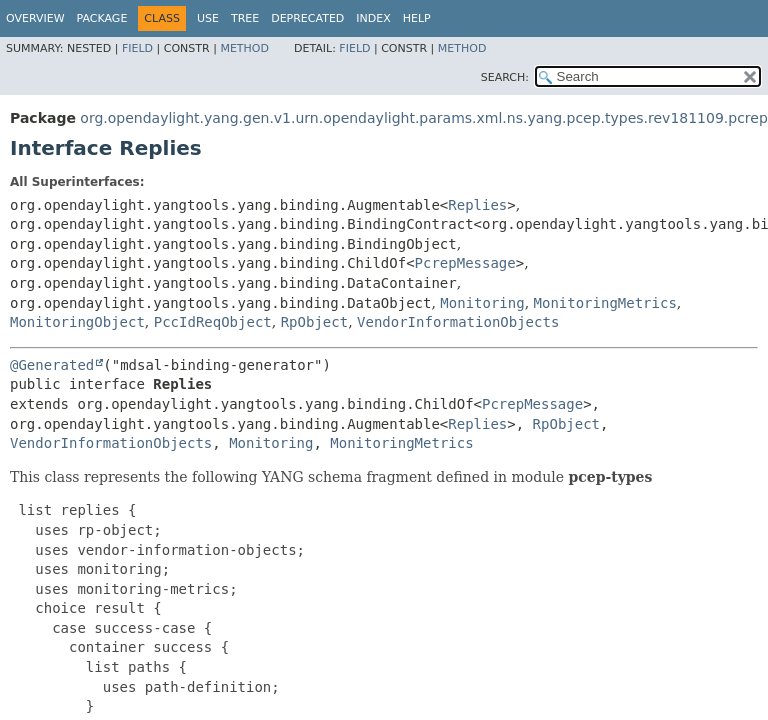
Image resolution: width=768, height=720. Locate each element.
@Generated (52, 365)
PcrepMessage (465, 263)
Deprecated (307, 18)
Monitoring (482, 303)
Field (137, 48)
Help (417, 18)
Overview (35, 18)
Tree (245, 18)
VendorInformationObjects (458, 322)
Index (373, 18)
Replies (477, 205)
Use (208, 18)
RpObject (314, 322)
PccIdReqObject (213, 322)
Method (244, 48)
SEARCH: (505, 77)
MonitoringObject (77, 322)
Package (102, 18)
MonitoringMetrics (605, 303)
